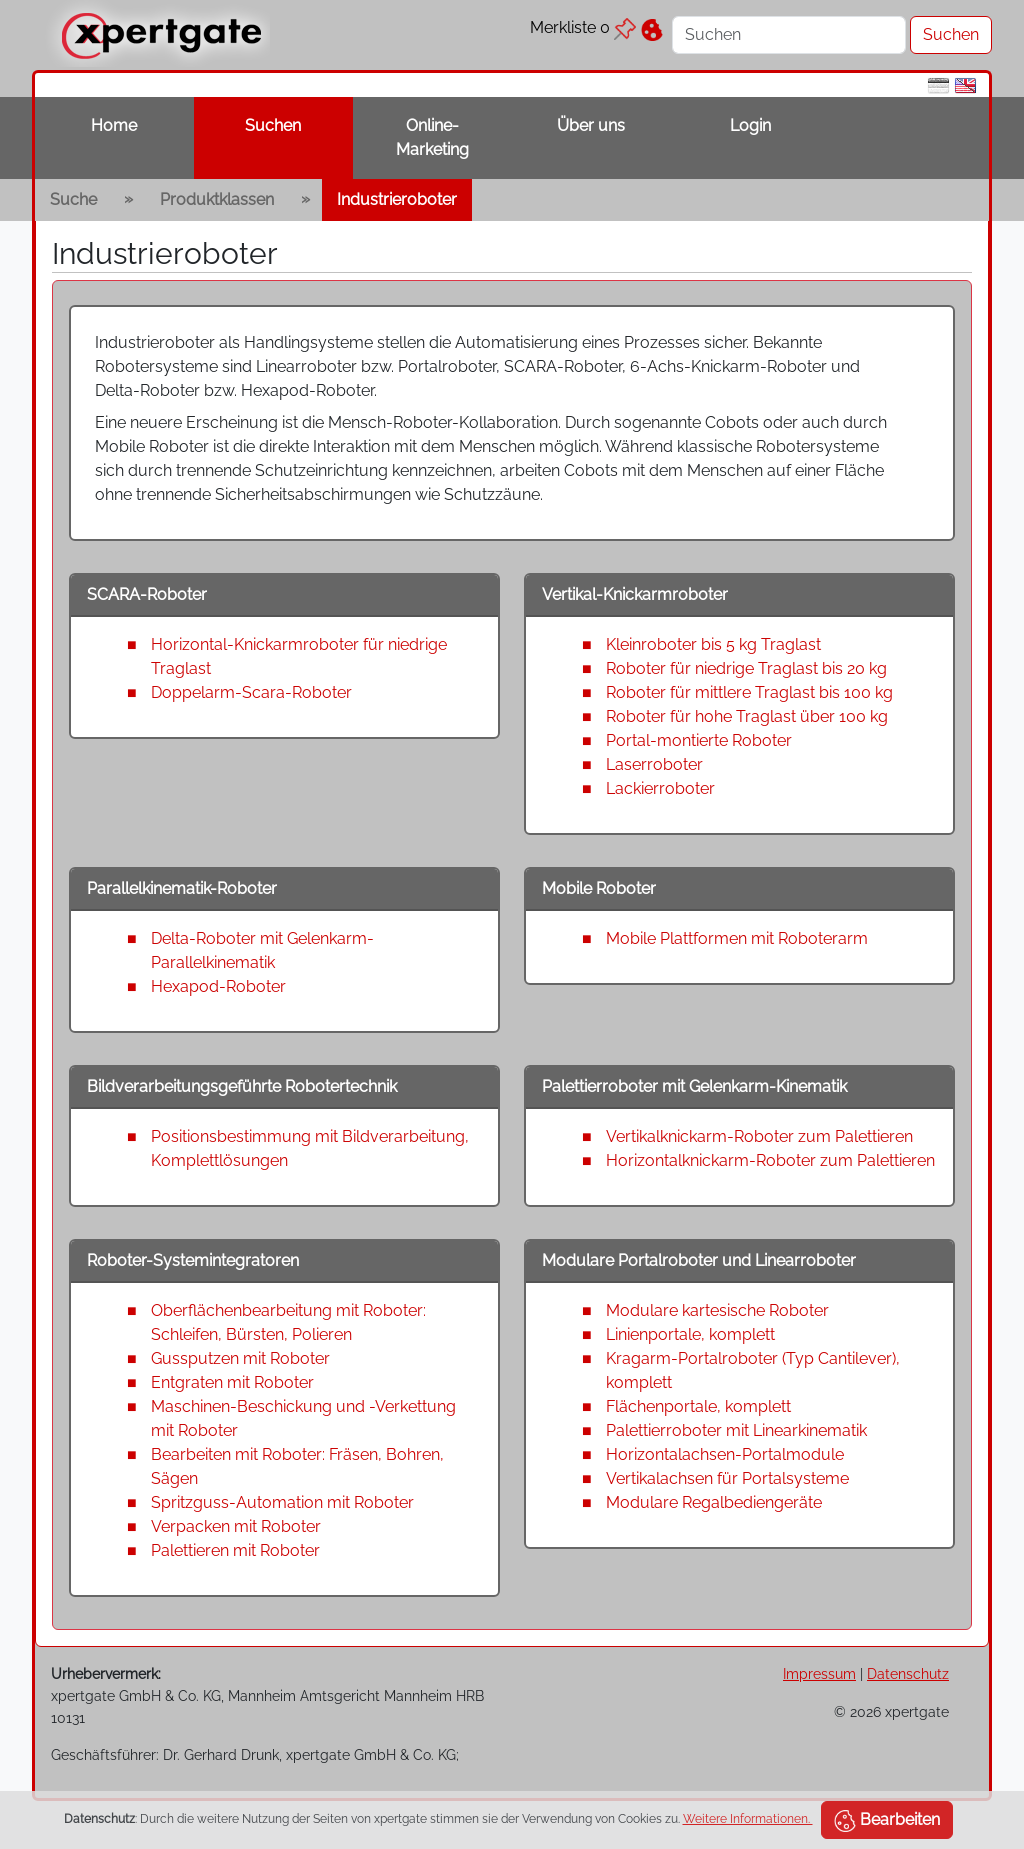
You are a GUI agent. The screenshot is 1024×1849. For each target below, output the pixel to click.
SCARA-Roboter (147, 594)
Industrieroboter (397, 199)
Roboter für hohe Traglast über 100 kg (747, 716)
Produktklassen (217, 199)
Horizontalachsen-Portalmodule (725, 1454)
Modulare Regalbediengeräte (714, 1502)
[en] (965, 84)
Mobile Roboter (599, 888)
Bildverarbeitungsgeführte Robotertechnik (242, 1086)
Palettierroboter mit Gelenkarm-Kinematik (694, 1086)
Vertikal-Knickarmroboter (635, 594)
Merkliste (583, 27)
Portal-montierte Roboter (699, 740)
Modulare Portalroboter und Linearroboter (699, 1260)
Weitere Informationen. (748, 1819)
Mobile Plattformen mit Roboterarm (737, 938)
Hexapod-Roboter (218, 986)
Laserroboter (654, 764)
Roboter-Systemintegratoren (193, 1260)
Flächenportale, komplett (698, 1406)
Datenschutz (908, 1673)
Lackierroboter (660, 788)
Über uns (591, 125)
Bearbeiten (887, 1821)
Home (114, 125)
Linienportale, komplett (690, 1334)
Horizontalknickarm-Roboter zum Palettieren (770, 1160)
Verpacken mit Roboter (236, 1526)
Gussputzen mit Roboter (240, 1358)
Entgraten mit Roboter (232, 1382)
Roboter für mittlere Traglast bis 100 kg (749, 692)
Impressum (819, 1673)
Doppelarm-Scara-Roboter (251, 692)
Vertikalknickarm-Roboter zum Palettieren (759, 1136)
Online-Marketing (432, 137)
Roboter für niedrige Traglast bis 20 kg (746, 668)
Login (750, 125)
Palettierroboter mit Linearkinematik (736, 1430)
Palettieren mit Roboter (235, 1550)
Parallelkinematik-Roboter (182, 888)
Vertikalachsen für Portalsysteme (727, 1478)
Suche (73, 199)
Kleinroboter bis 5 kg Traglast (713, 644)
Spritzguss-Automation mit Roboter (282, 1502)
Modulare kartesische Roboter (717, 1310)
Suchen (273, 125)
